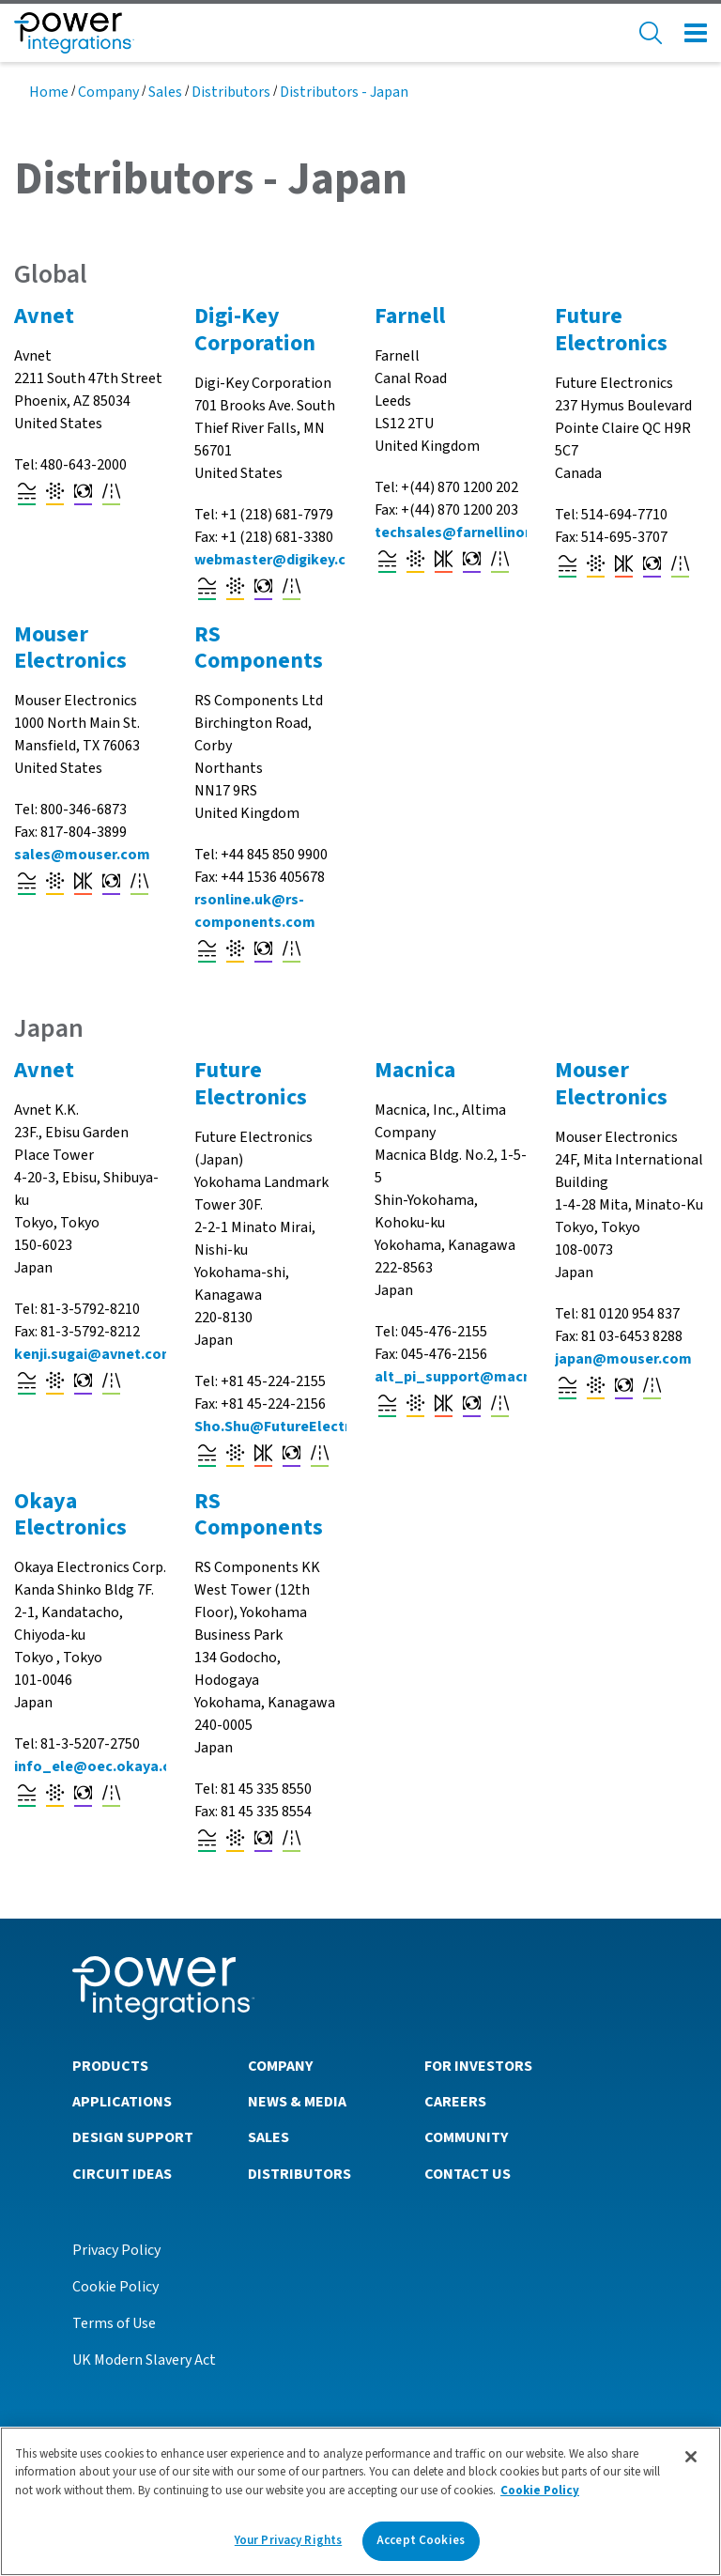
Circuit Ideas (122, 2174)
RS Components (258, 648)
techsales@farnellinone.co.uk (479, 532)
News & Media (297, 2101)
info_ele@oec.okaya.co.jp (105, 1766)
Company (108, 92)
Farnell (410, 316)
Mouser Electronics (70, 648)
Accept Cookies (420, 2547)
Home (49, 92)
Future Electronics (611, 330)
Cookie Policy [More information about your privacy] (539, 2497)
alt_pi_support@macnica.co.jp (482, 1376)
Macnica (415, 1070)
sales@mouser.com (82, 854)
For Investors (478, 2066)
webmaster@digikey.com (281, 559)
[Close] (691, 2463)
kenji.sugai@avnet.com (94, 1354)
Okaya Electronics (70, 1515)
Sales (165, 92)
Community (466, 2137)
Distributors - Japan (344, 92)
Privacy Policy (116, 2250)
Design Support (132, 2137)
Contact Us (467, 2174)
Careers (455, 2101)
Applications (122, 2101)
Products (110, 2066)
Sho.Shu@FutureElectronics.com (307, 1426)
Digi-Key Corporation (254, 330)
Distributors (231, 92)
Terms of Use (114, 2323)
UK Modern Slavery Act (144, 2360)
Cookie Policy (115, 2286)
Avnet (44, 316)
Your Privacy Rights (288, 2547)
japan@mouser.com (623, 1359)
